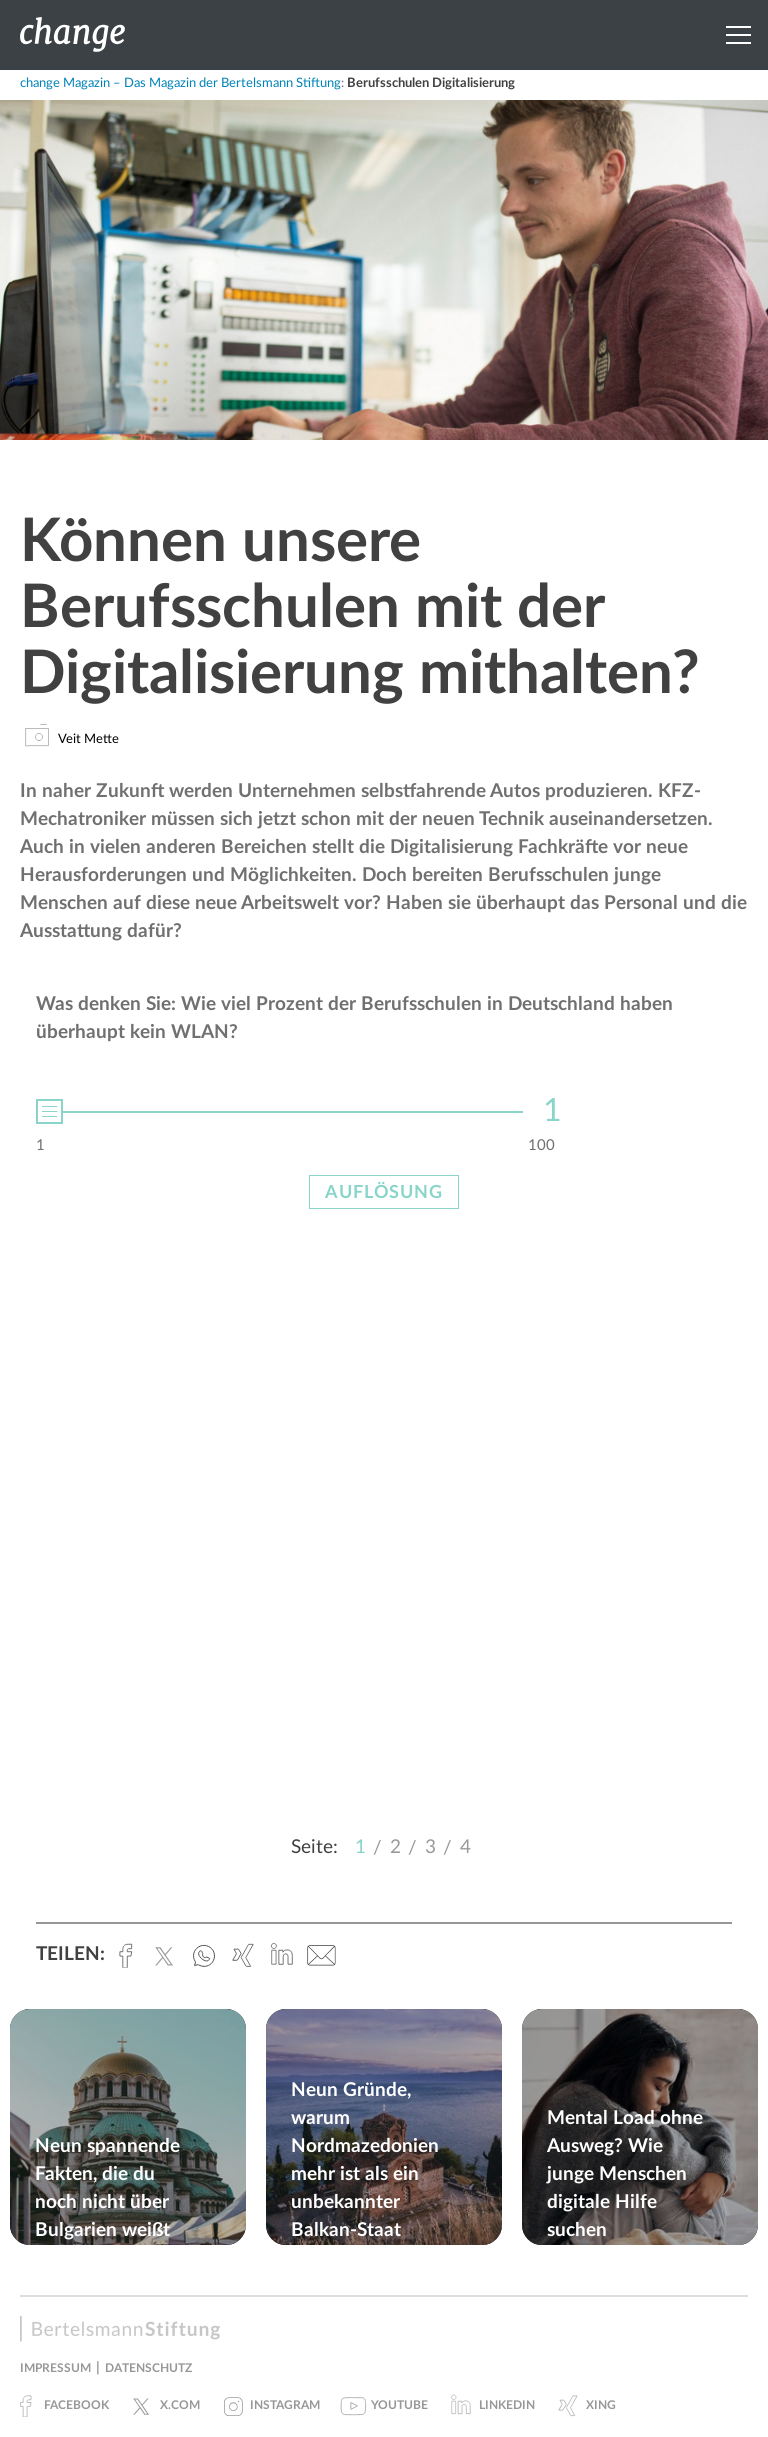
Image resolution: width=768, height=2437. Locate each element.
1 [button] (360, 1847)
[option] (384, 1105)
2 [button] (395, 1847)
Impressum (55, 2368)
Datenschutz (148, 2368)
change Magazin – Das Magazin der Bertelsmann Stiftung (180, 83)
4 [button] (465, 1847)
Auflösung (384, 1193)
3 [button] (430, 1847)
